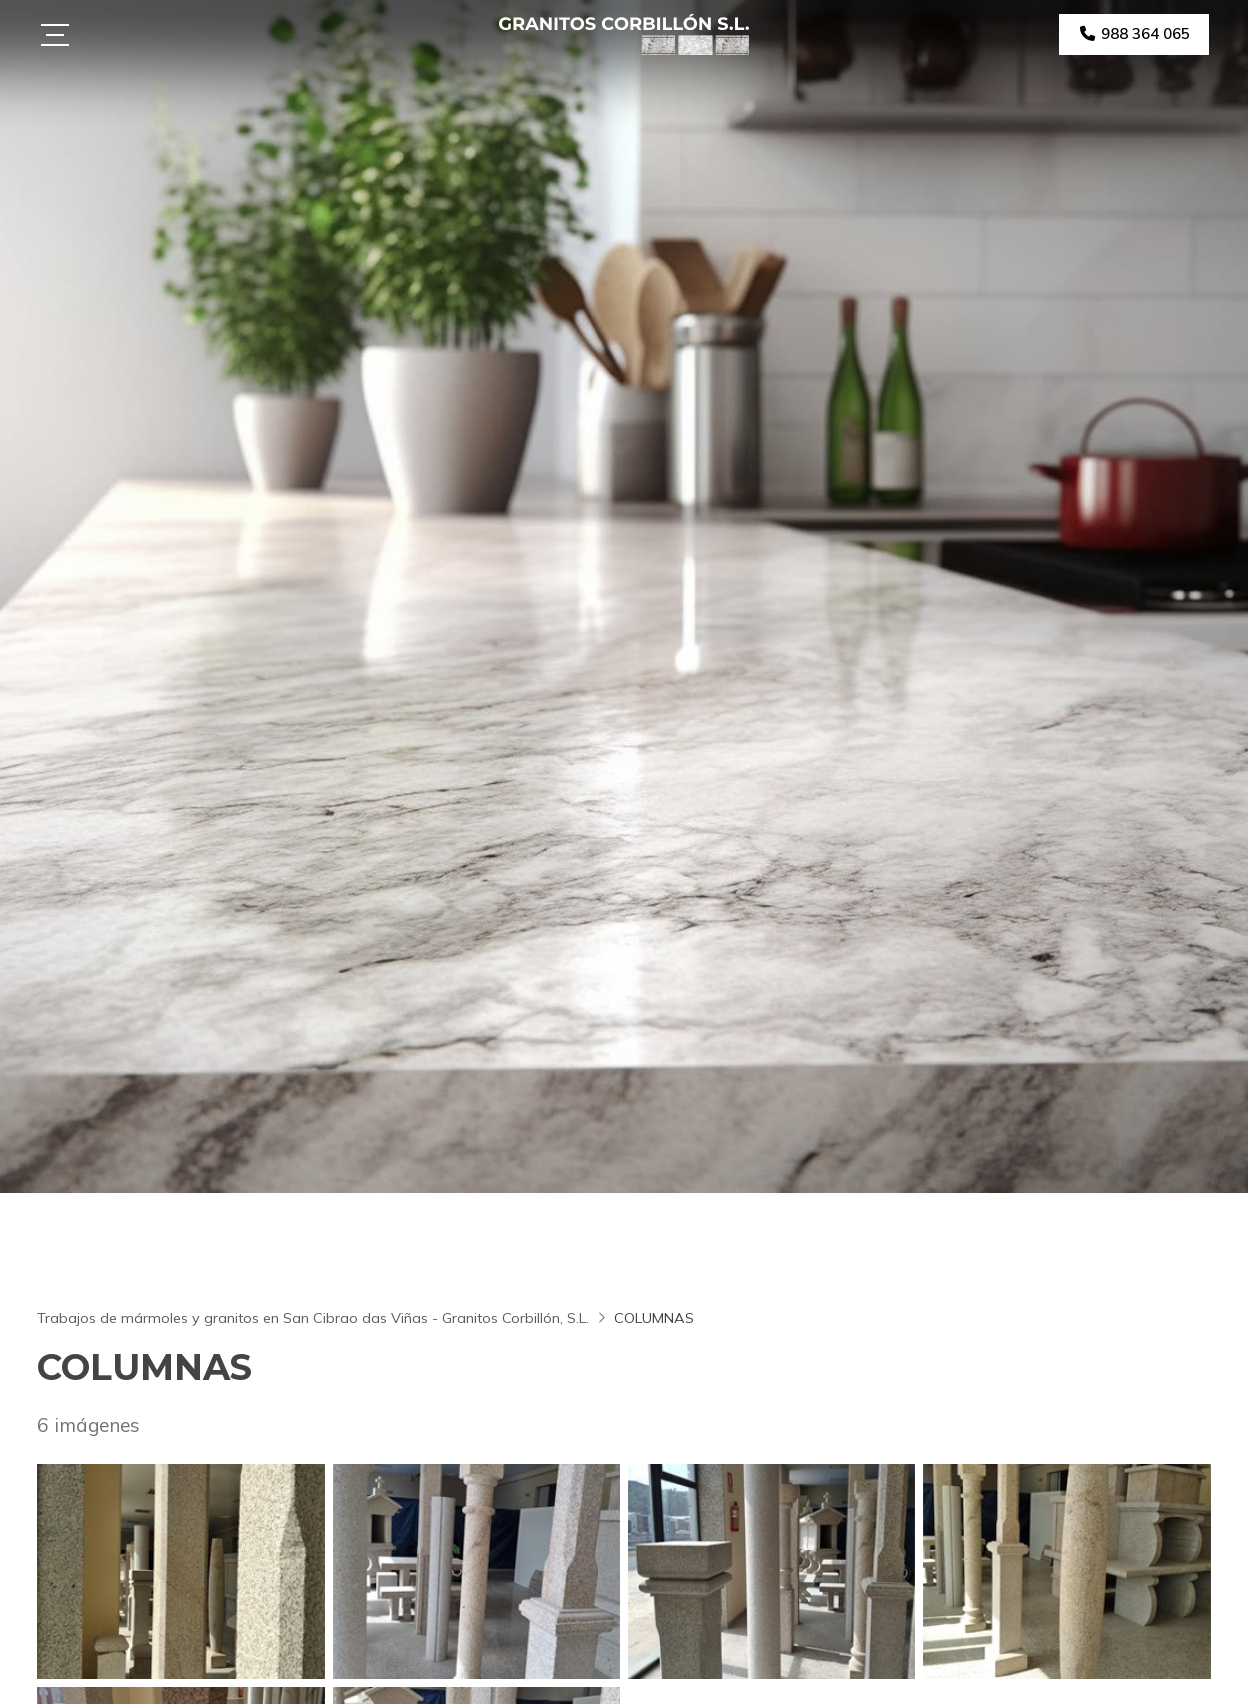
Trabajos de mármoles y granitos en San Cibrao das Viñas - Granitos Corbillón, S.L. (313, 1318)
